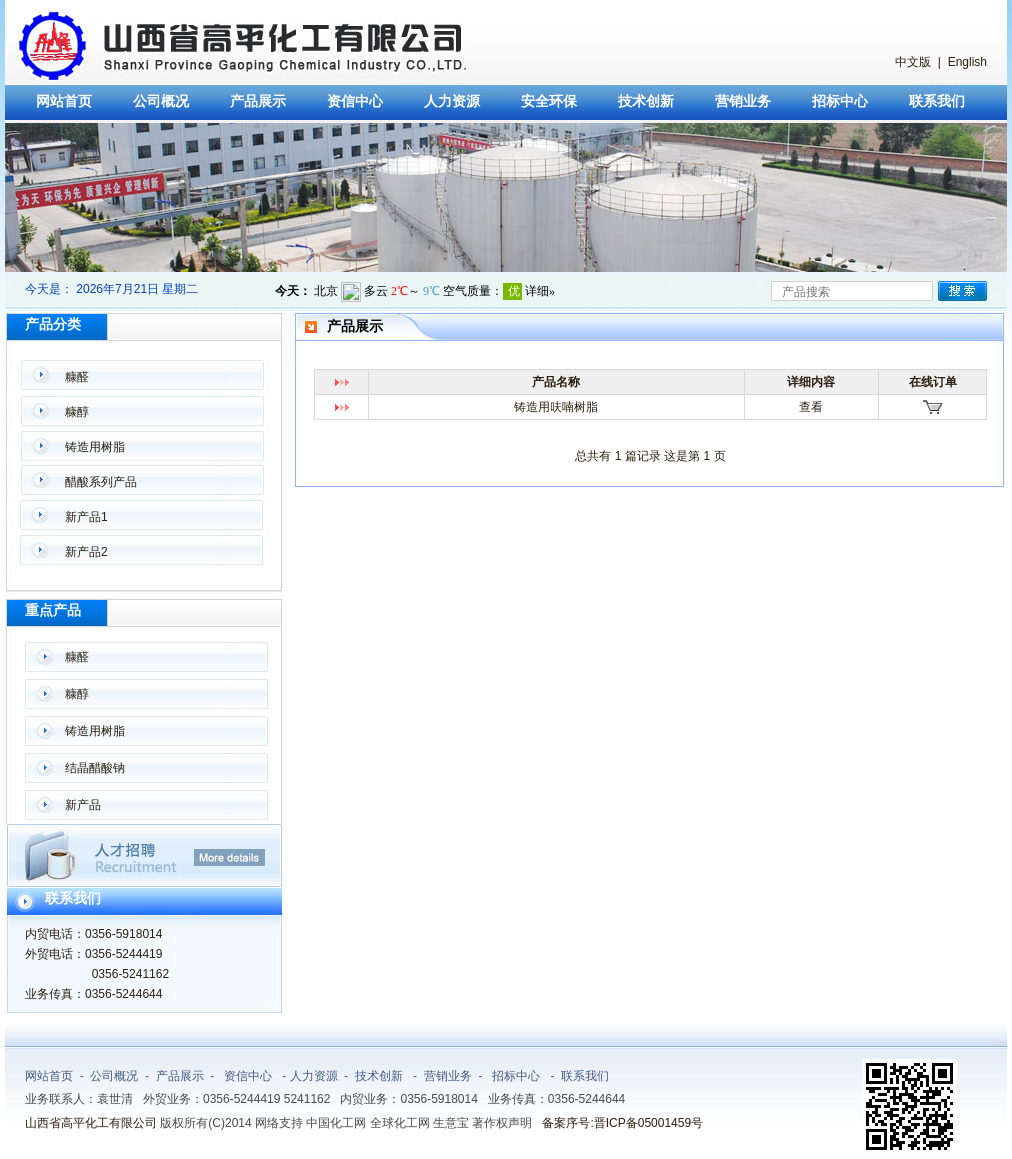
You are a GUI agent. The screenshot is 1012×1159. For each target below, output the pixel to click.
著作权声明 (502, 1123)
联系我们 (937, 101)
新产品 (83, 805)
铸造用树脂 (95, 447)
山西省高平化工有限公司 (91, 1123)
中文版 (913, 62)
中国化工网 (336, 1123)
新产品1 (86, 517)
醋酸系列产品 (101, 482)
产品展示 (258, 101)
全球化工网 (400, 1123)
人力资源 (452, 101)
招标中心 (840, 101)
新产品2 (86, 552)
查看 (811, 407)
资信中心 (355, 101)
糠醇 (77, 412)
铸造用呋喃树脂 (556, 407)
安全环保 (549, 101)
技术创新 (646, 101)
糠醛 (77, 377)
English (967, 62)
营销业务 (743, 101)
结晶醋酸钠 (95, 768)
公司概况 (161, 101)
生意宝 (451, 1123)
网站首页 (64, 101)
